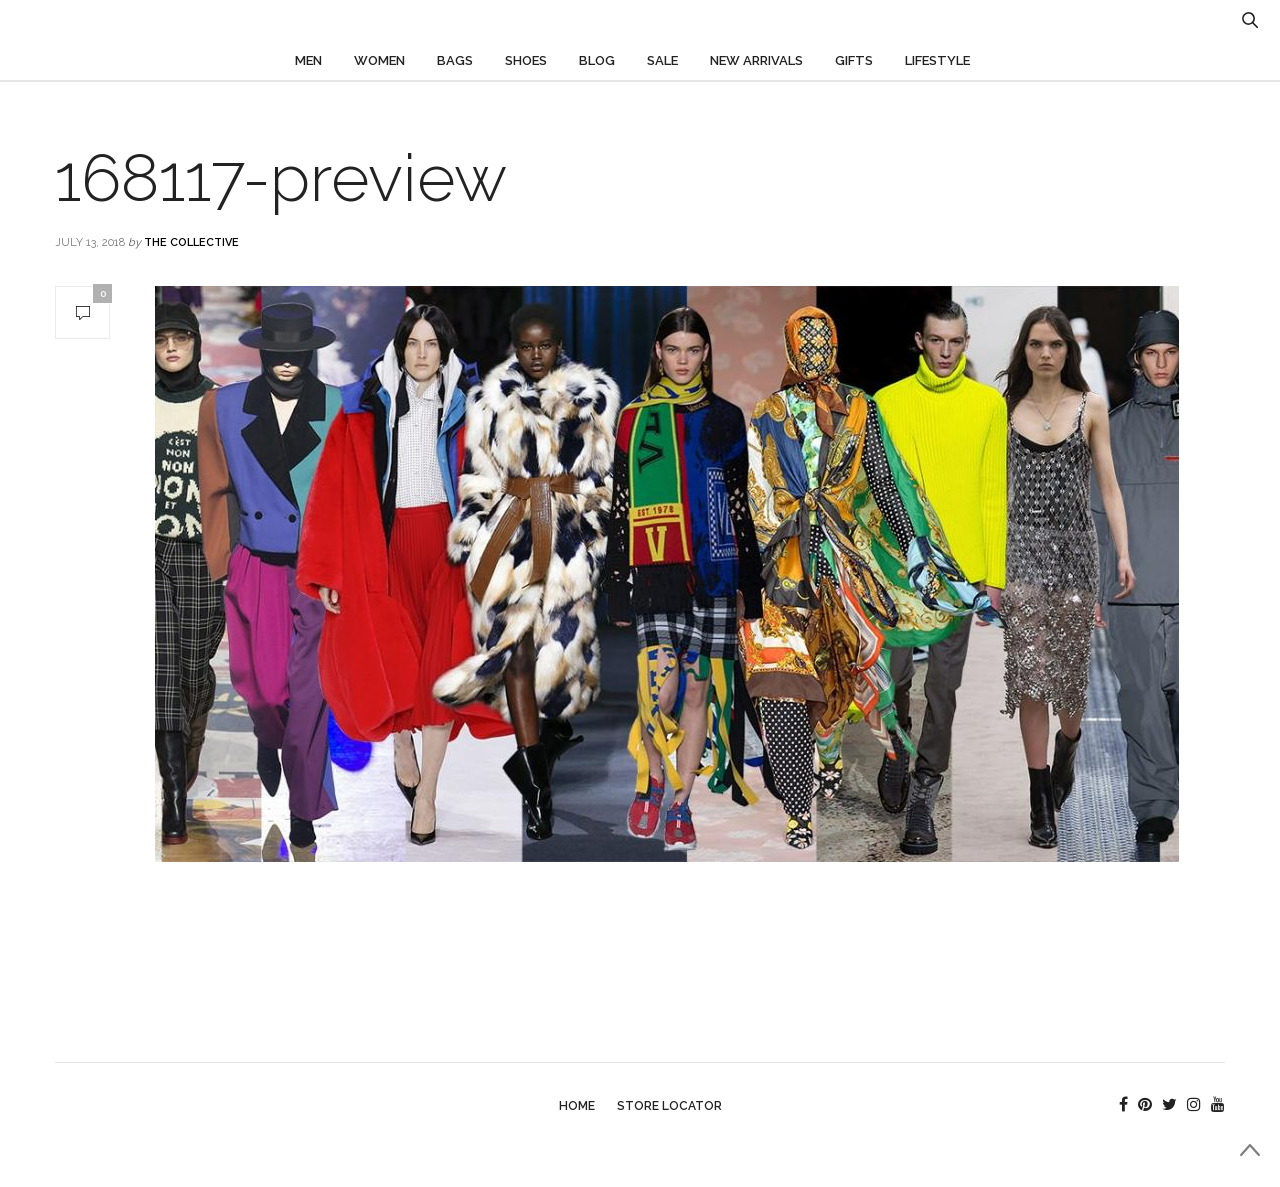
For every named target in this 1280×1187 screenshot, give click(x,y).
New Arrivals (756, 60)
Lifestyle (937, 60)
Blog (597, 60)
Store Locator (669, 1106)
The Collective (191, 242)
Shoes (526, 60)
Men (308, 60)
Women (379, 60)
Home (577, 1106)
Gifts (854, 60)
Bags (455, 60)
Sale (662, 60)
